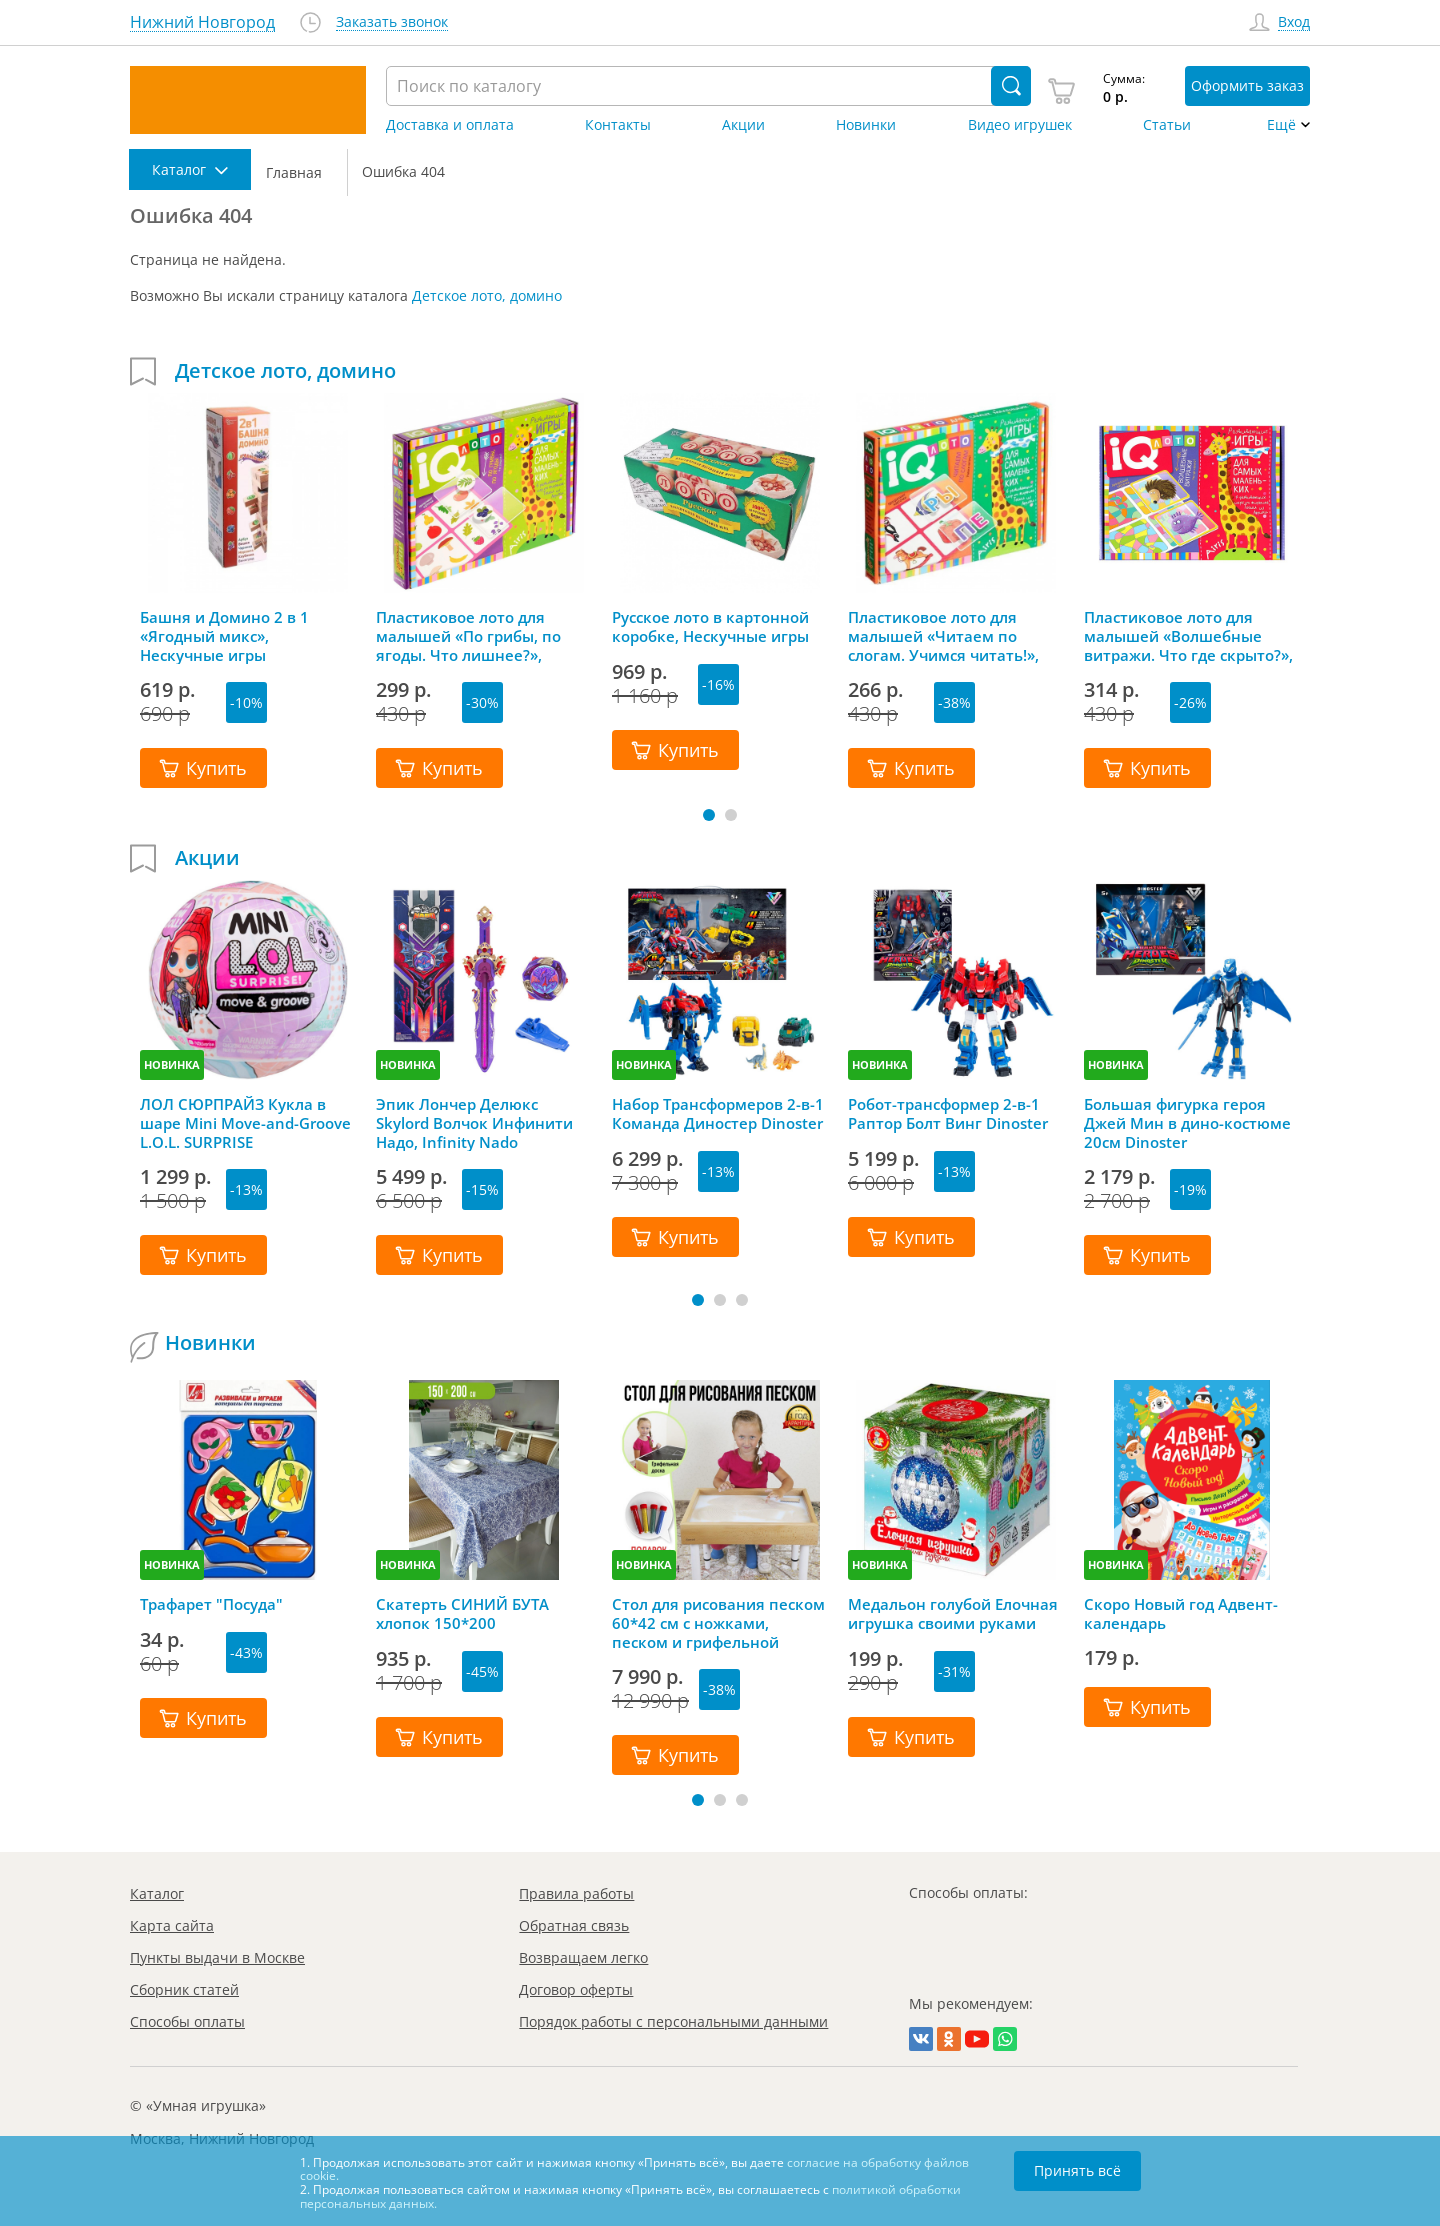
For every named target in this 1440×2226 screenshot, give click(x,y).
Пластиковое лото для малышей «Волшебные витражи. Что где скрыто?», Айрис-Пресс (1188, 636)
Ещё (1281, 125)
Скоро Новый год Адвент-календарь (1181, 1614)
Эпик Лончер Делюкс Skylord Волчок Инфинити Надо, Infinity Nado (474, 1123)
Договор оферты (576, 1989)
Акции (743, 125)
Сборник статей (184, 1989)
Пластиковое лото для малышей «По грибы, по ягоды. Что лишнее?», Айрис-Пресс (468, 636)
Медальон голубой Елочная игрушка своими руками (953, 1614)
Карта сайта (172, 1925)
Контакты (618, 125)
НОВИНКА (172, 1064)
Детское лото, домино (487, 295)
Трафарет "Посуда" (211, 1604)
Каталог (157, 1893)
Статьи (1167, 125)
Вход (1294, 22)
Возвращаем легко (583, 1957)
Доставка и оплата (450, 125)
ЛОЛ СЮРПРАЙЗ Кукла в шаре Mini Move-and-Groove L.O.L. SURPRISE (245, 1123)
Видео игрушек (1020, 125)
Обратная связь (574, 1925)
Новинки (866, 125)
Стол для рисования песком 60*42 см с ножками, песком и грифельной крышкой (718, 1623)
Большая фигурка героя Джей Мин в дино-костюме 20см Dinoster (1187, 1123)
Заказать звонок (392, 22)
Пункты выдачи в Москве (217, 1957)
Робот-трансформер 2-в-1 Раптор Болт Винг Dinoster (948, 1114)
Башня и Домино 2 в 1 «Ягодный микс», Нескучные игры (224, 636)
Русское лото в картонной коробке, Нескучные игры (710, 627)
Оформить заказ (1247, 85)
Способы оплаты (187, 2021)
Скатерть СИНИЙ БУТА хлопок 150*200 (462, 1614)
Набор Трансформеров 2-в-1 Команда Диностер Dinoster (718, 1114)
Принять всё (1077, 2170)
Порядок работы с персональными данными (673, 2021)
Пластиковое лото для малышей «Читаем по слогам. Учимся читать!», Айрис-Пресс (943, 636)
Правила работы (576, 1893)
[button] (709, 815)
